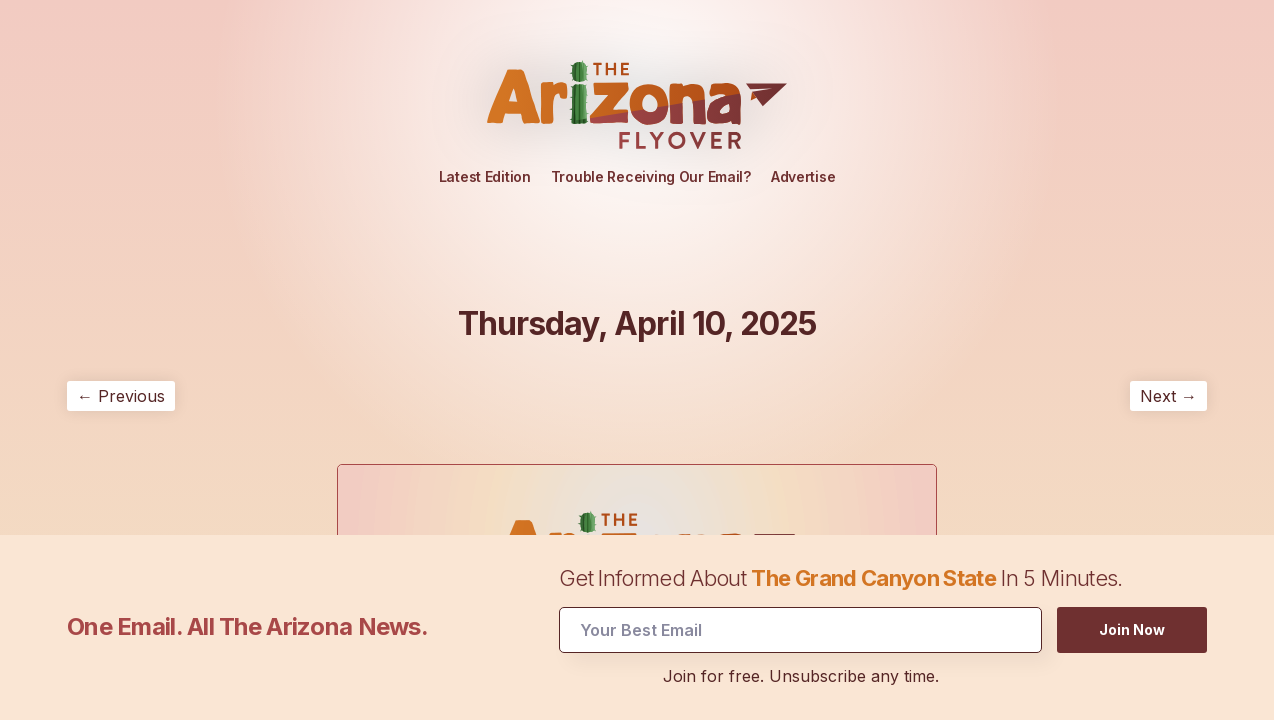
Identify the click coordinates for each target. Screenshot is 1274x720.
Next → (1168, 396)
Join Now (1132, 626)
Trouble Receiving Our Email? (651, 176)
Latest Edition (485, 176)
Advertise (803, 176)
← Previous (121, 396)
